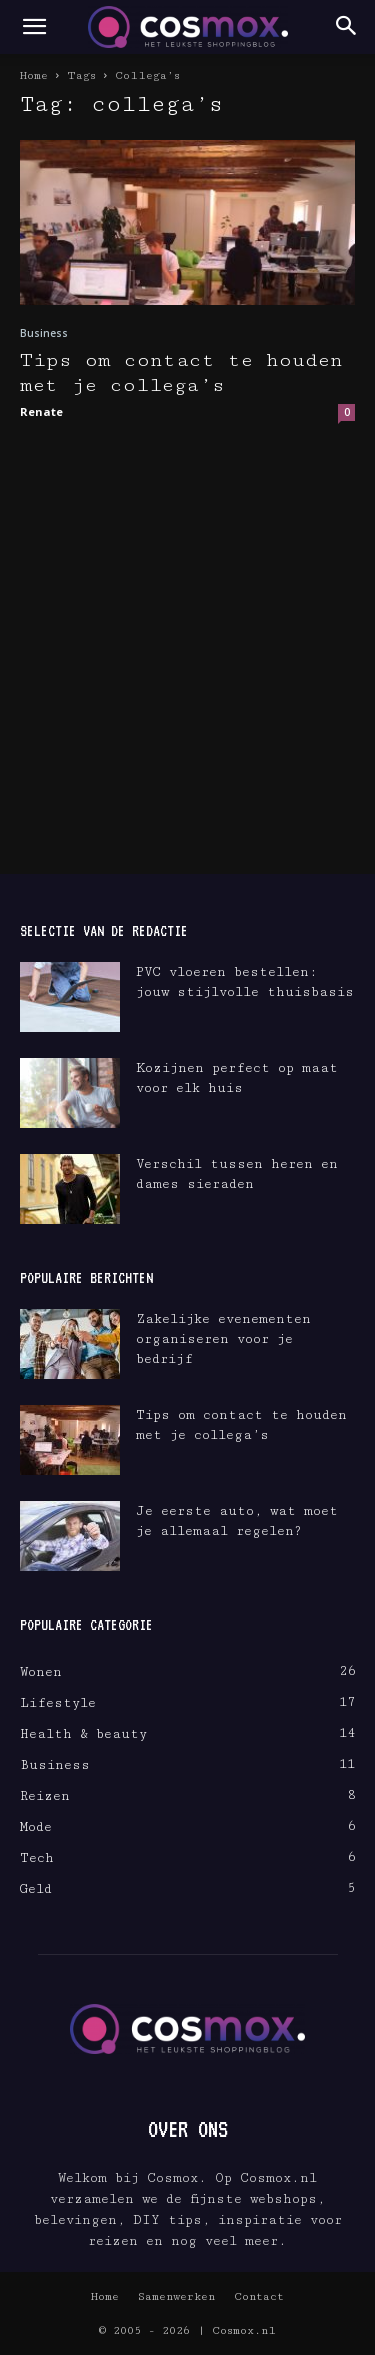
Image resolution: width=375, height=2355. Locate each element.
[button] (34, 27)
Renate (41, 411)
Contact (259, 2296)
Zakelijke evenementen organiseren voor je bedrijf (223, 1339)
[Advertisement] (187, 676)
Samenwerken (176, 2296)
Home (34, 75)
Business (44, 333)
